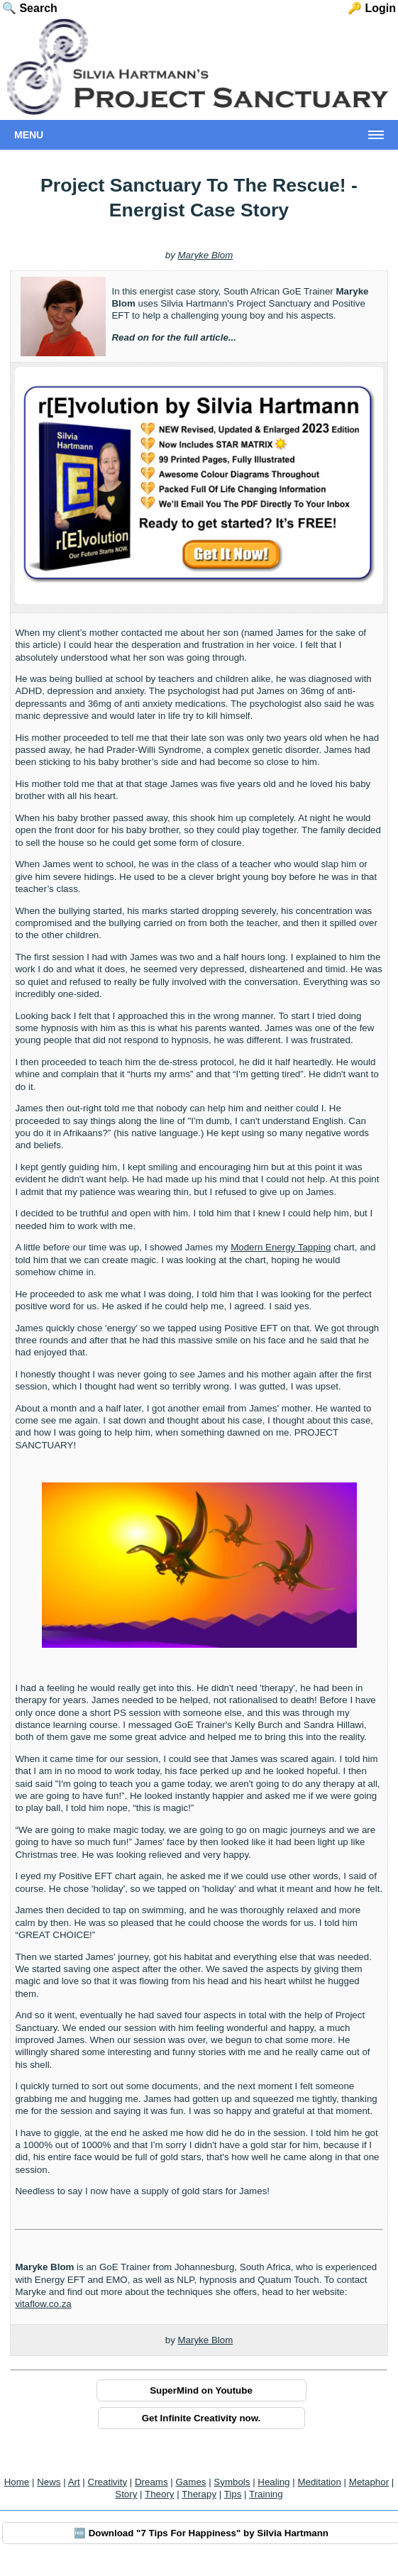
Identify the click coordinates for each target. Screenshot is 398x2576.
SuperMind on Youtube (201, 2390)
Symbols (232, 2482)
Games (191, 2482)
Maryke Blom (205, 255)
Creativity (108, 2482)
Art (74, 2482)
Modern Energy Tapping (281, 1247)
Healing (273, 2482)
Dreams (151, 2482)
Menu (28, 135)
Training (266, 2494)
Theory (159, 2494)
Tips (233, 2494)
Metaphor (369, 2482)
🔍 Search (29, 8)
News (48, 2482)
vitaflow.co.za (43, 2304)
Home (17, 2482)
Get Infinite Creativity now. (201, 2418)
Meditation (319, 2482)
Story (126, 2494)
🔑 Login (372, 8)
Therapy (199, 2494)
